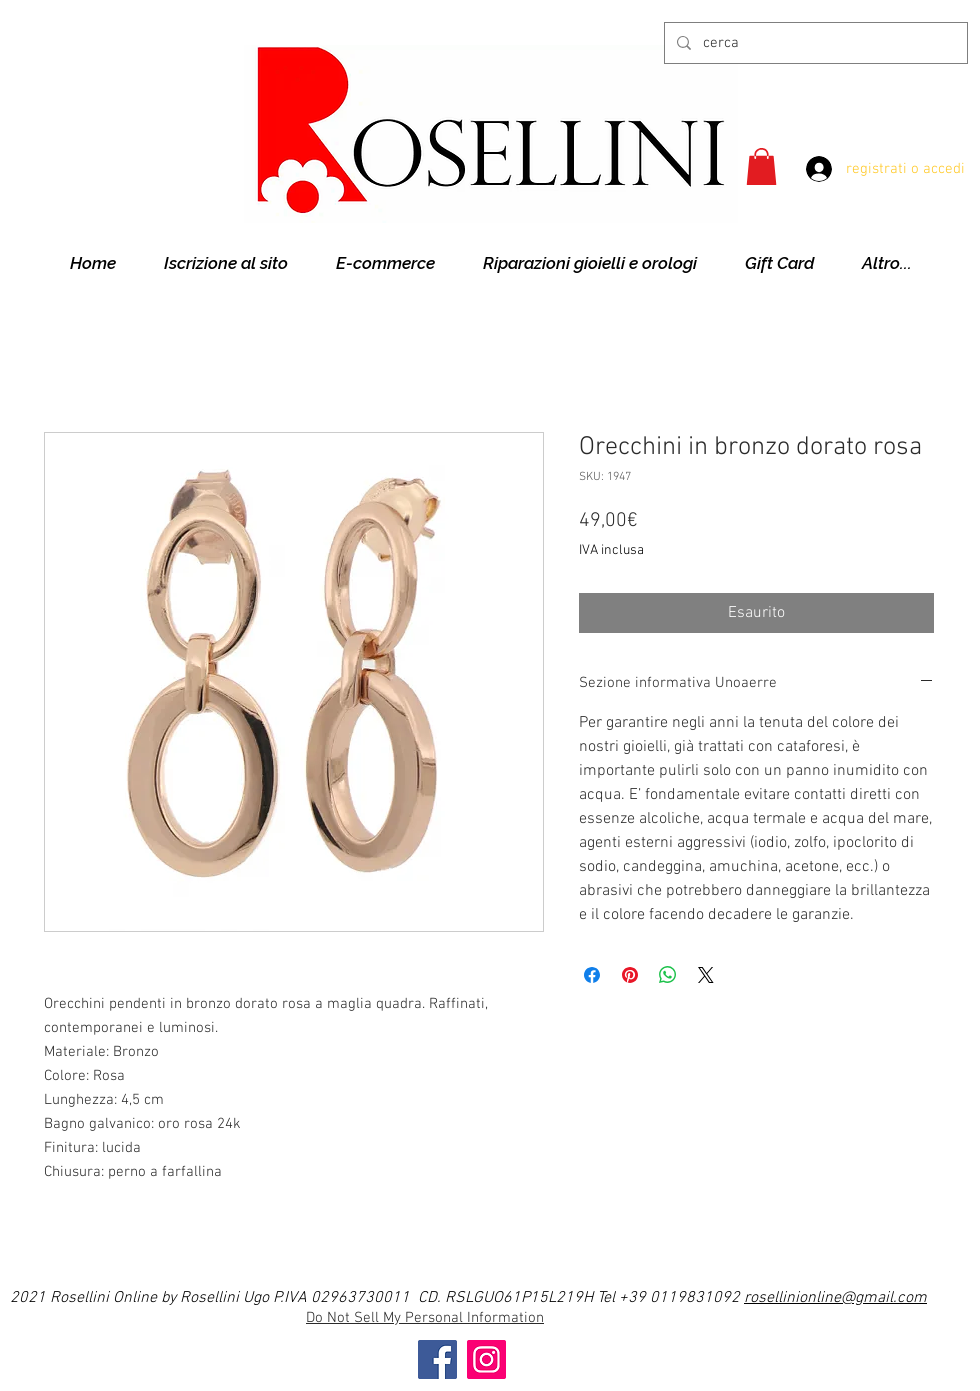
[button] (761, 166)
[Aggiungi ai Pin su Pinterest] (630, 975)
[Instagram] (486, 1359)
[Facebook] (437, 1359)
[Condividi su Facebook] (592, 975)
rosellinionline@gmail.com (835, 1298)
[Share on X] (706, 975)
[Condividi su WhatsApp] (668, 975)
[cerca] (814, 43)
